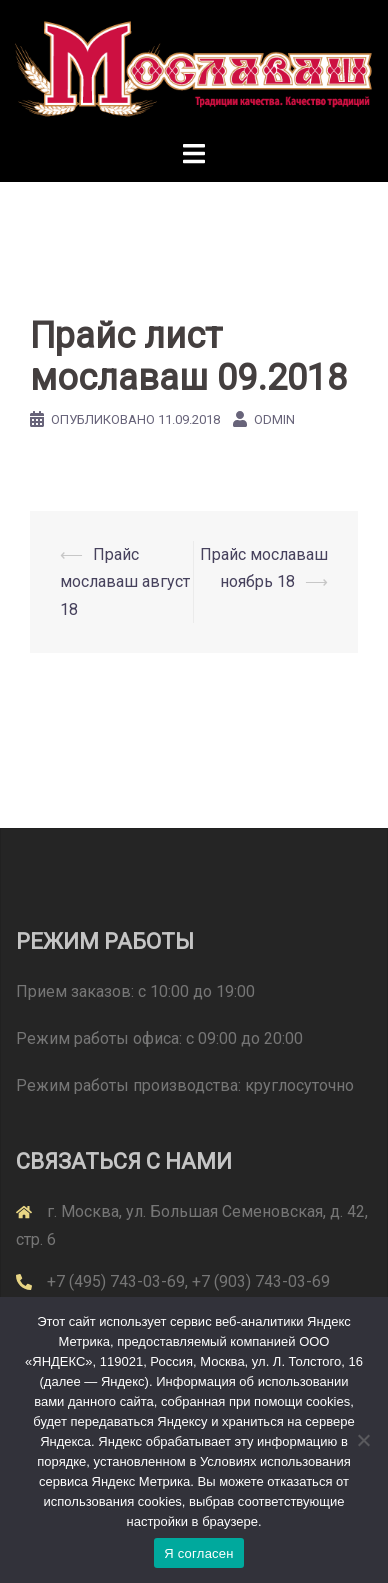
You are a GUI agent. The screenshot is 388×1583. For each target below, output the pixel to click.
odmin (274, 419)
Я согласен (199, 1553)
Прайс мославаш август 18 (125, 581)
